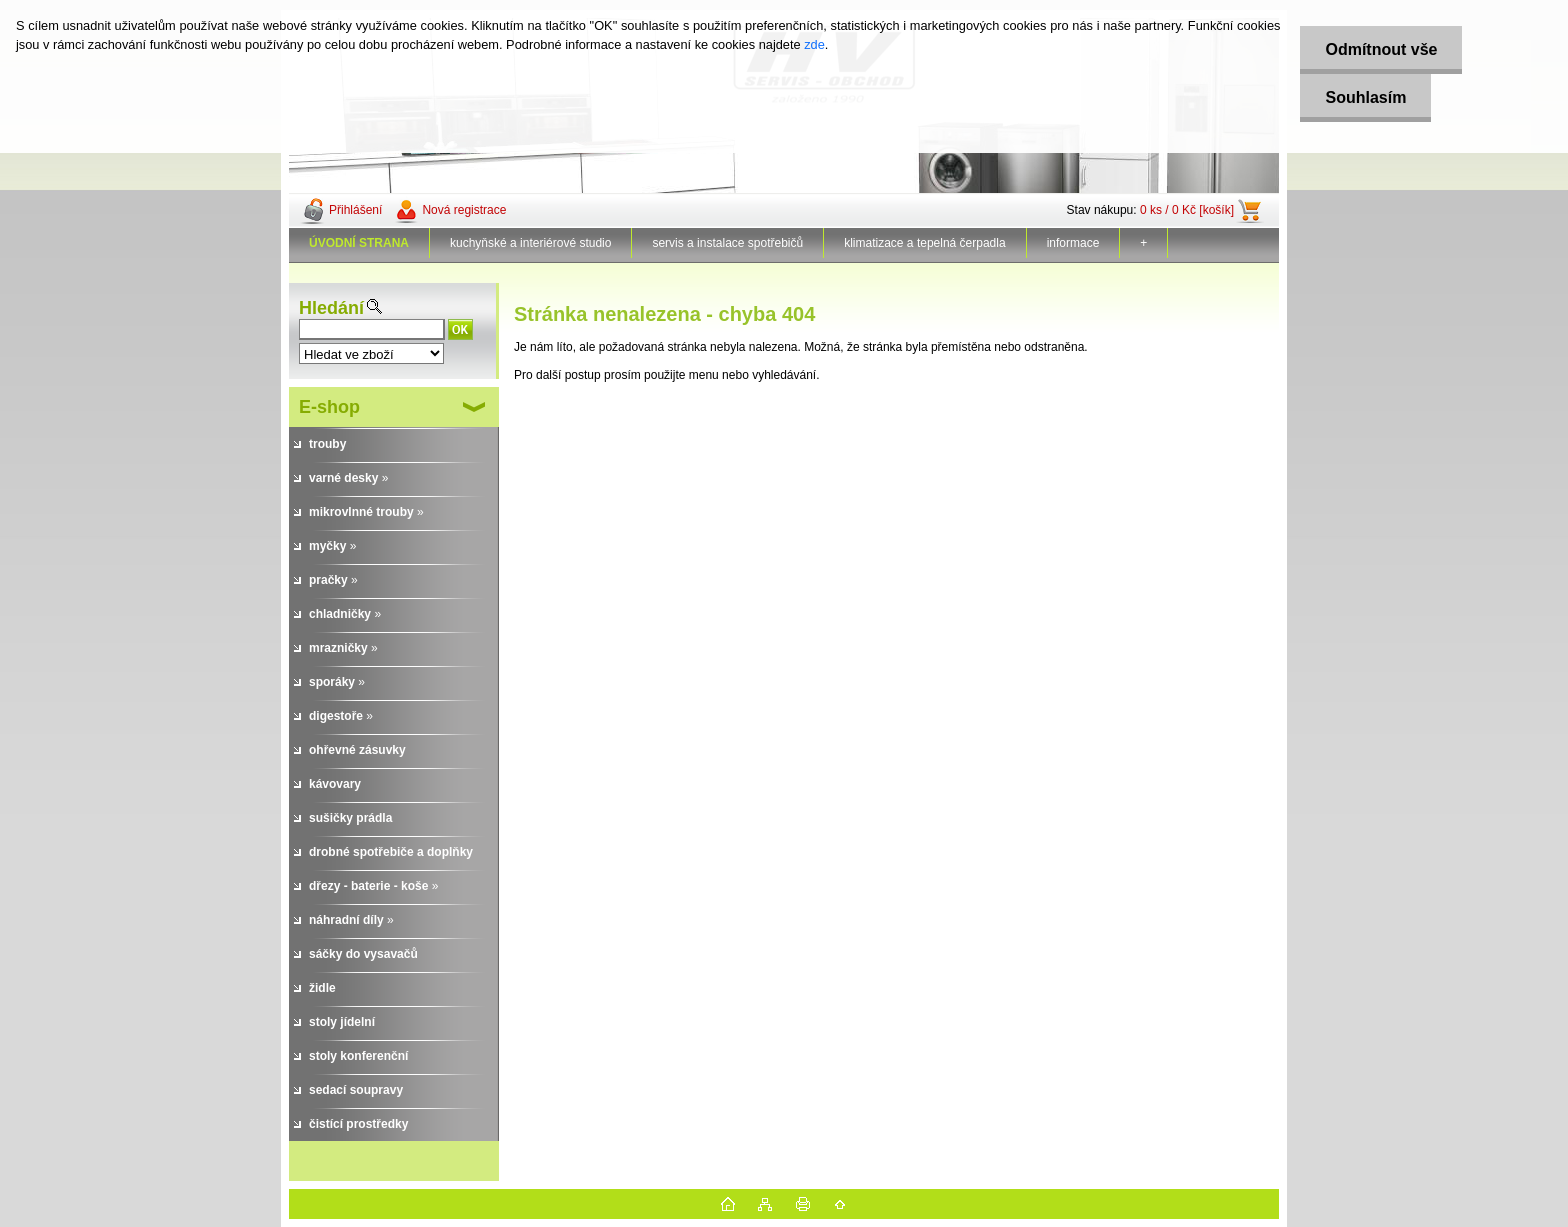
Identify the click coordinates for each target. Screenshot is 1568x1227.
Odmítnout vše (1381, 49)
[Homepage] (359, 243)
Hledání (331, 308)
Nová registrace (464, 210)
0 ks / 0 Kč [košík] (1187, 210)
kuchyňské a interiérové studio (530, 243)
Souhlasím (1365, 97)
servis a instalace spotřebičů (727, 243)
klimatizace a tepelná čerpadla (924, 243)
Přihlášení (355, 210)
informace (1073, 243)
